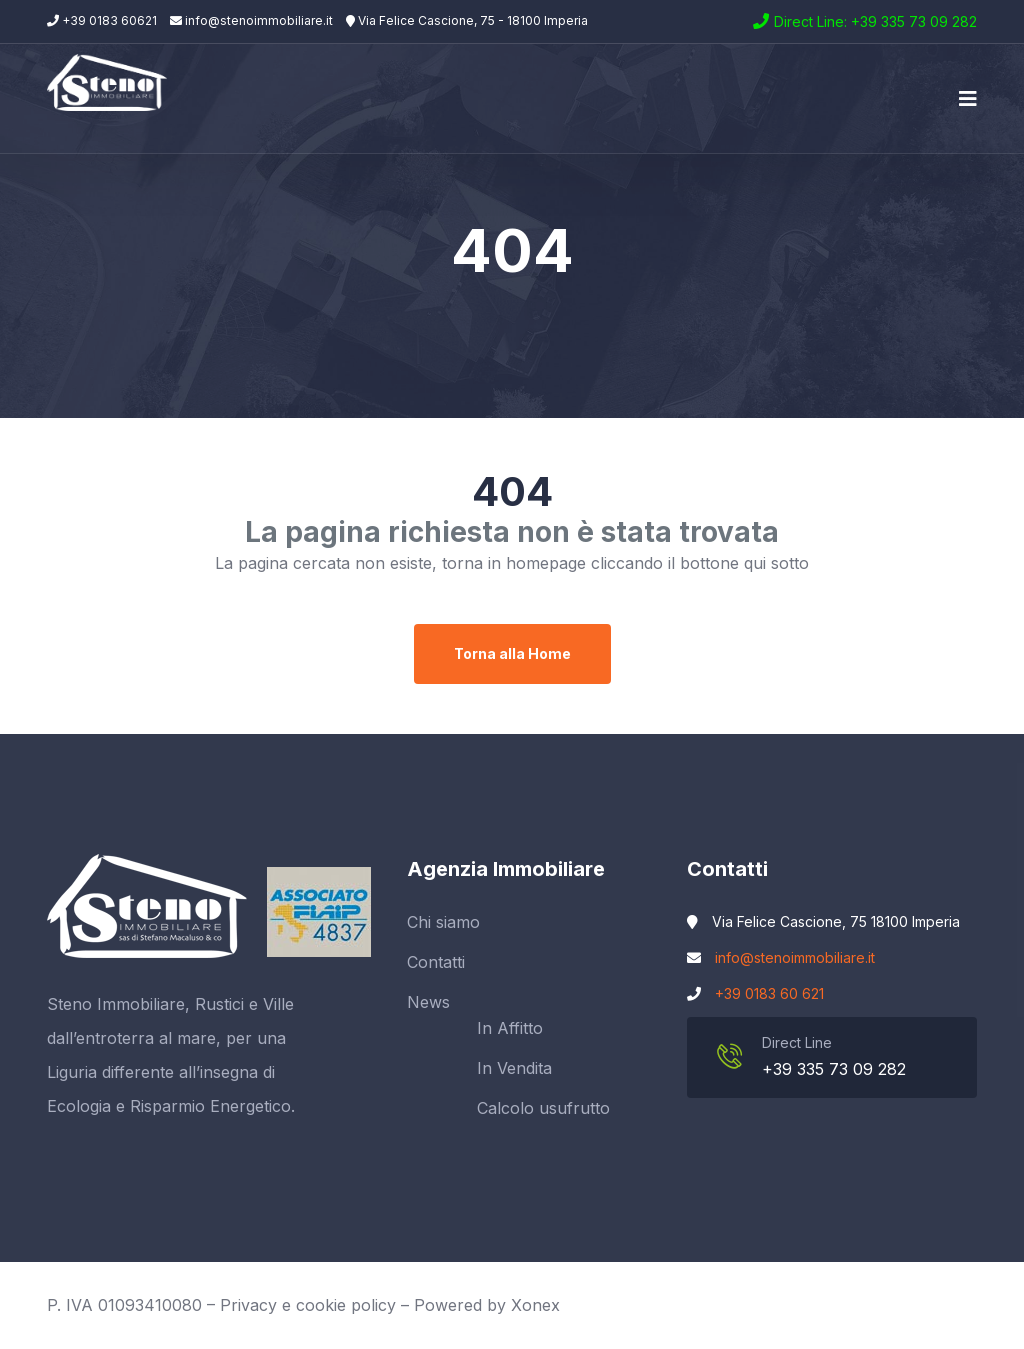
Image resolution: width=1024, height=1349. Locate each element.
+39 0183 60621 (102, 20)
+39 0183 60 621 (769, 993)
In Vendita (514, 1068)
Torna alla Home (512, 653)
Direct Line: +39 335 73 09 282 (875, 21)
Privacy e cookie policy (308, 1305)
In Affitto (510, 1028)
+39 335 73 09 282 (834, 1069)
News (428, 1002)
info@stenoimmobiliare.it (251, 20)
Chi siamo (443, 922)
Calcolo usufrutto (543, 1108)
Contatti (436, 962)
